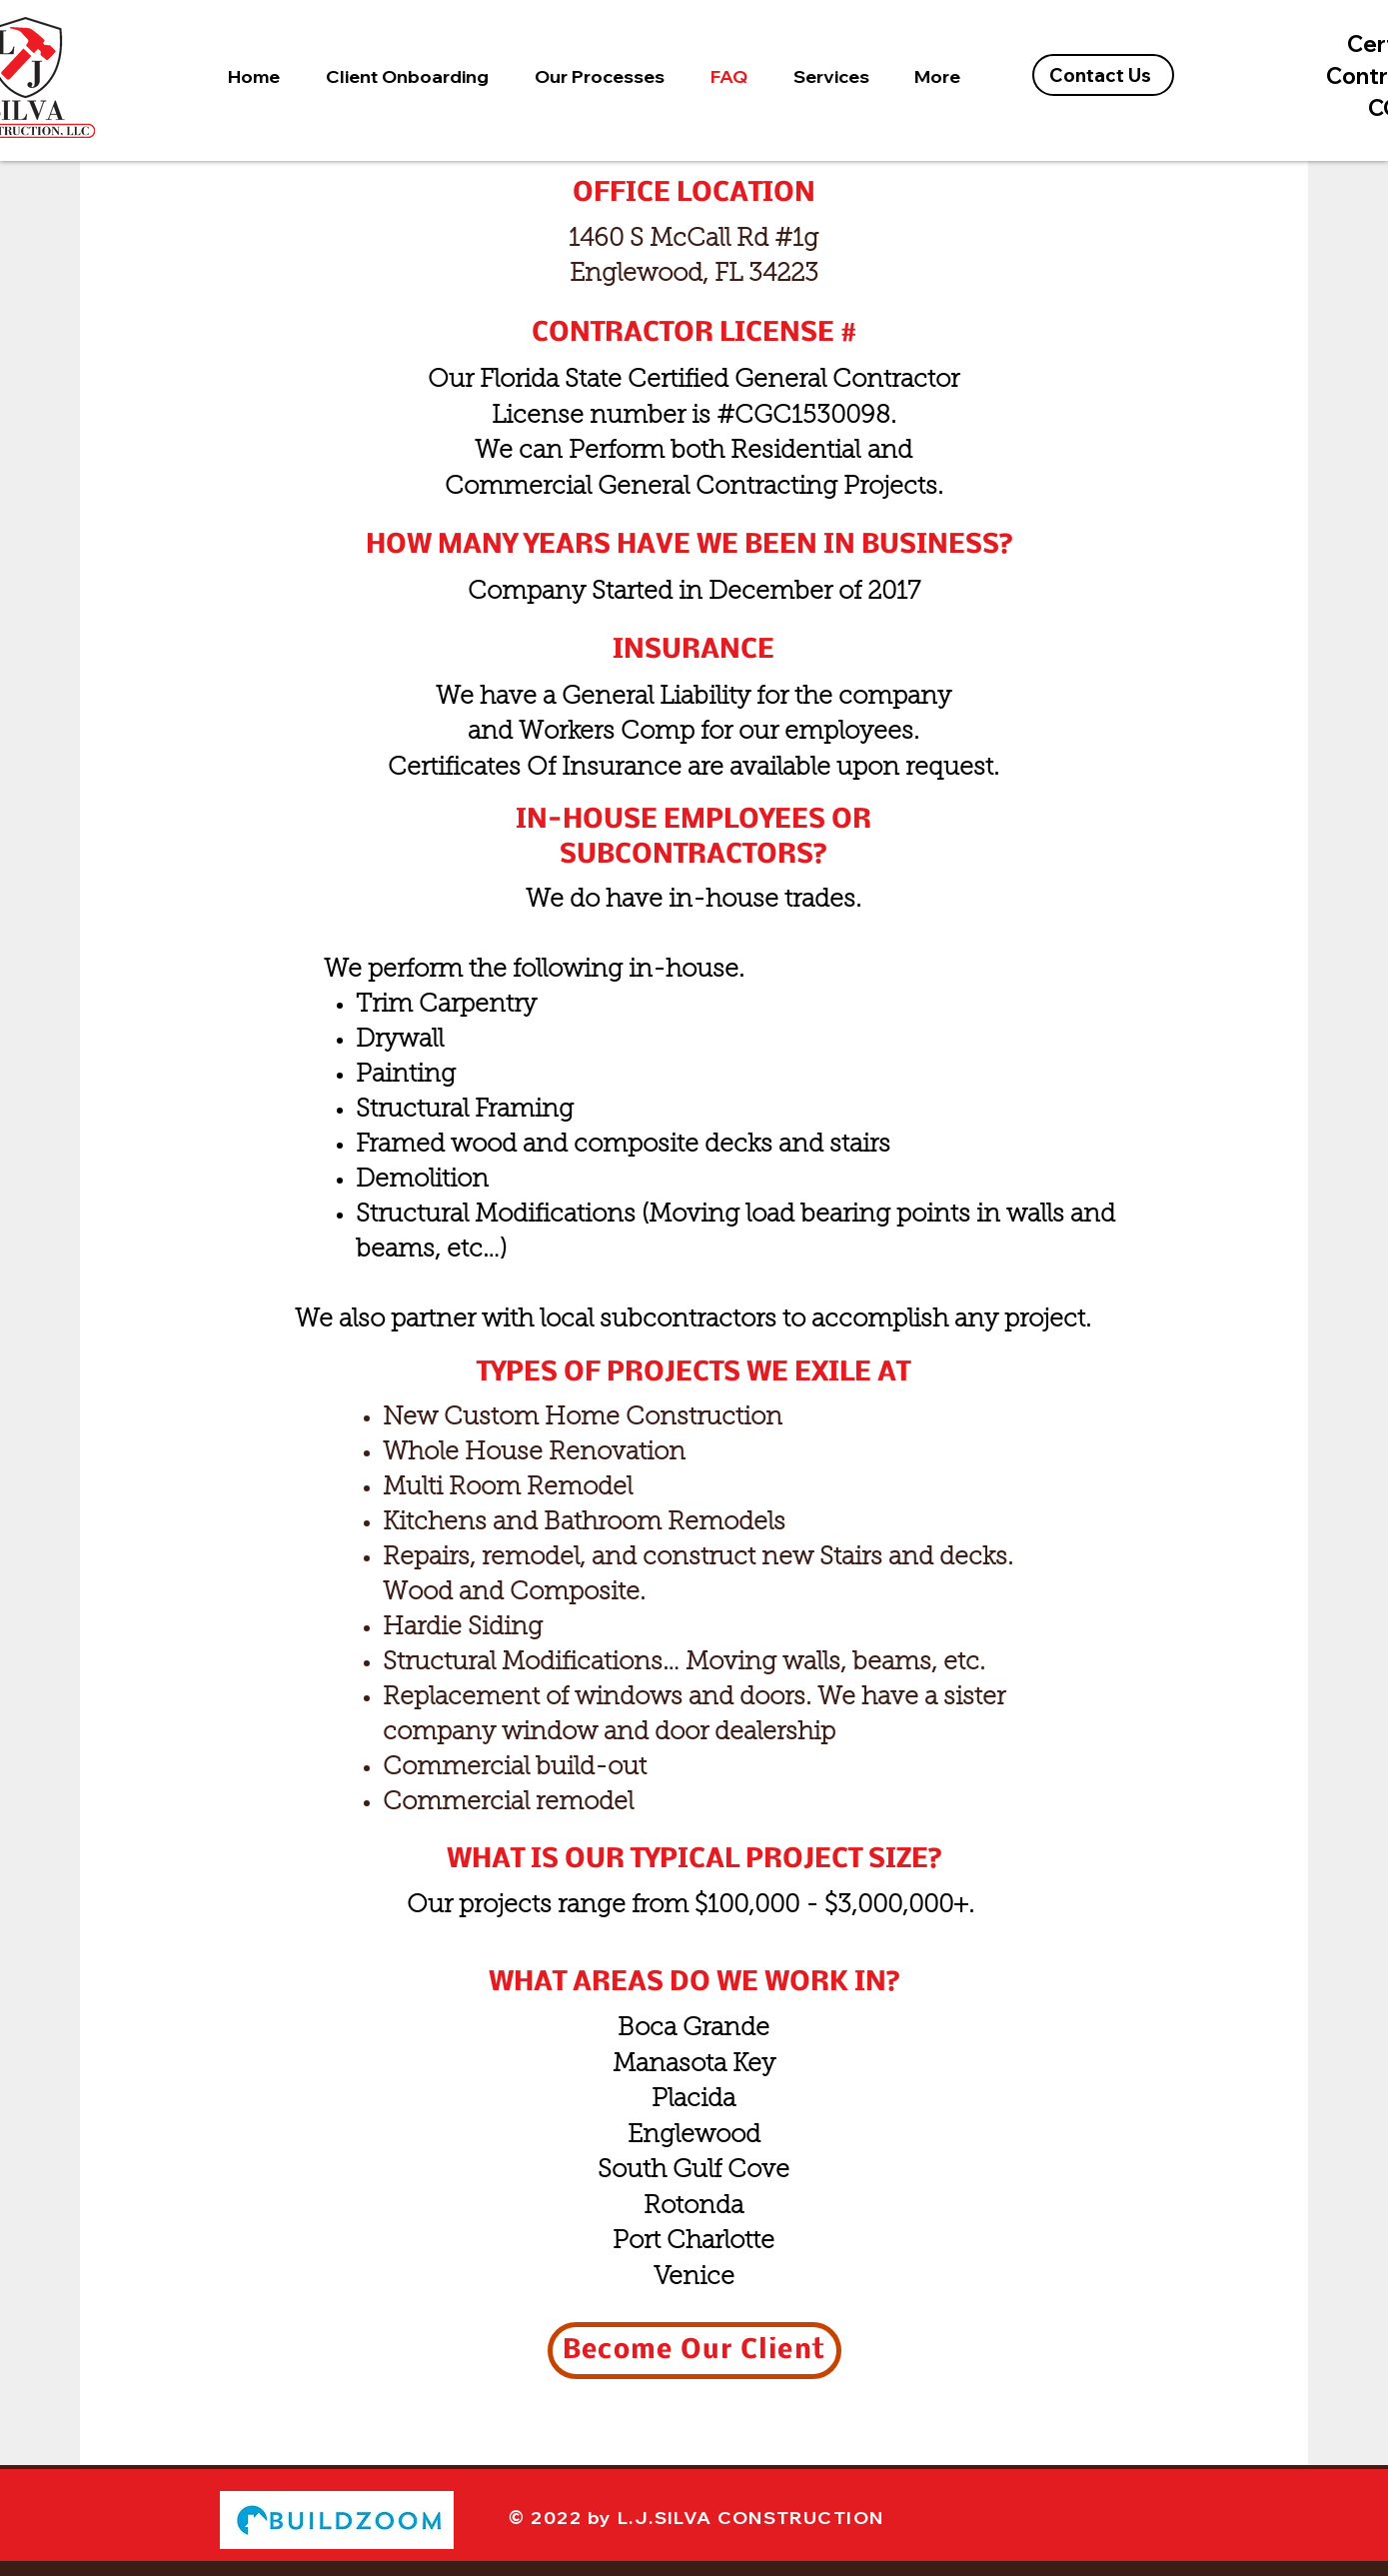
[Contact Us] (1103, 75)
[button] (407, 76)
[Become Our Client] (694, 2350)
